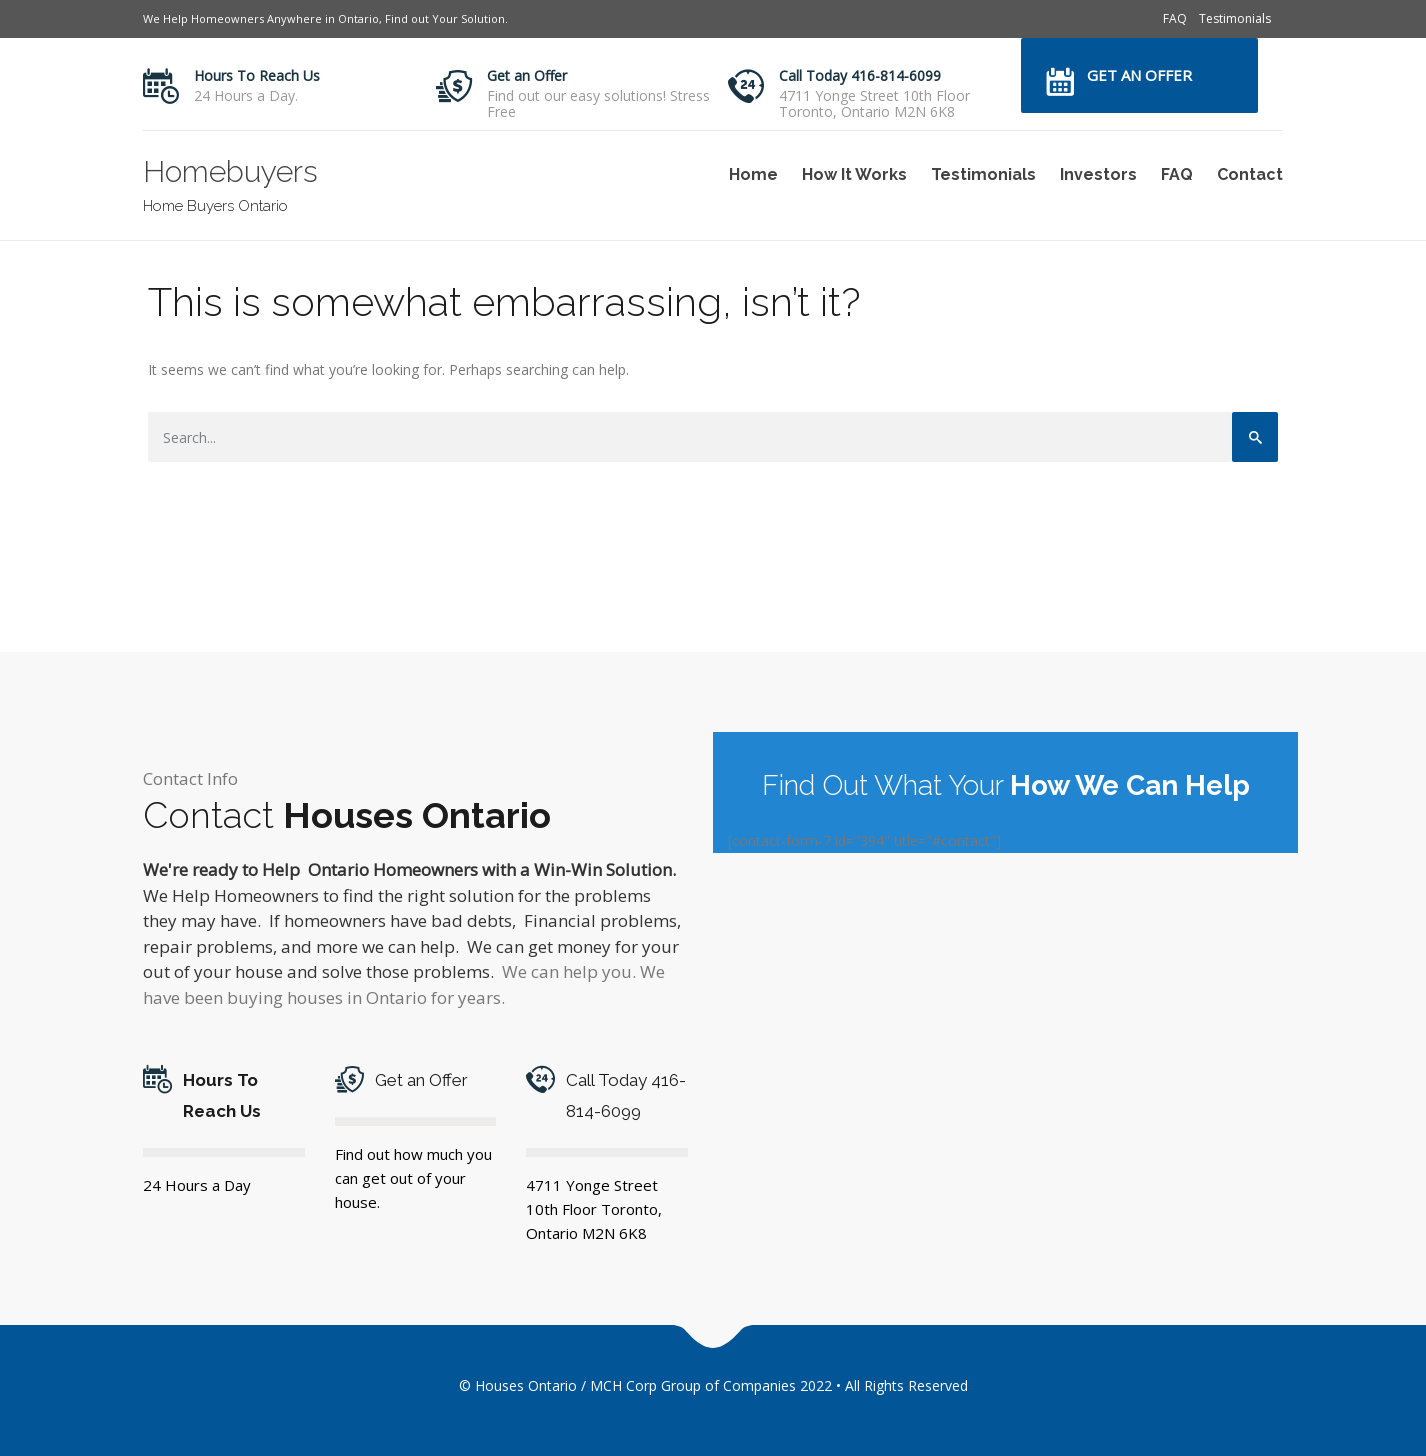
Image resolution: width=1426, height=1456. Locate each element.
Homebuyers (230, 171)
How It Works (854, 174)
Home (753, 174)
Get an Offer (527, 75)
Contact (1250, 174)
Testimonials (1235, 18)
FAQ (1175, 18)
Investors (1098, 174)
